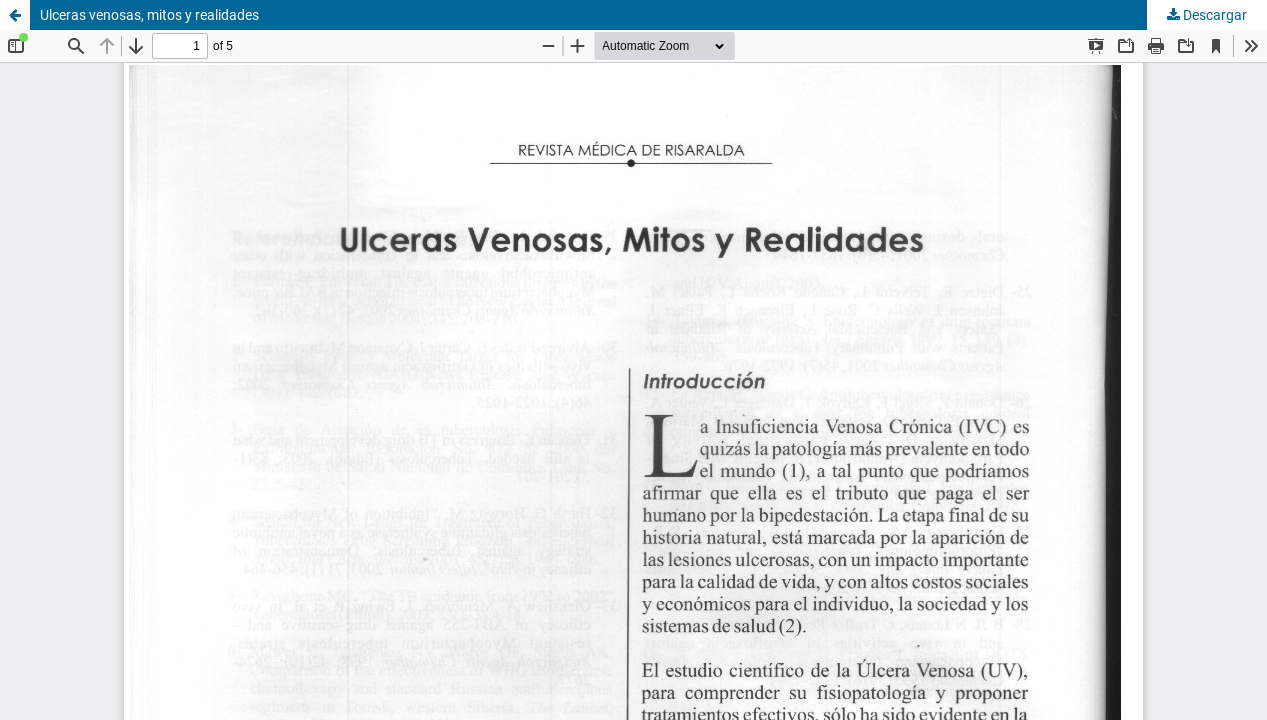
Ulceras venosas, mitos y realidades (149, 15)
